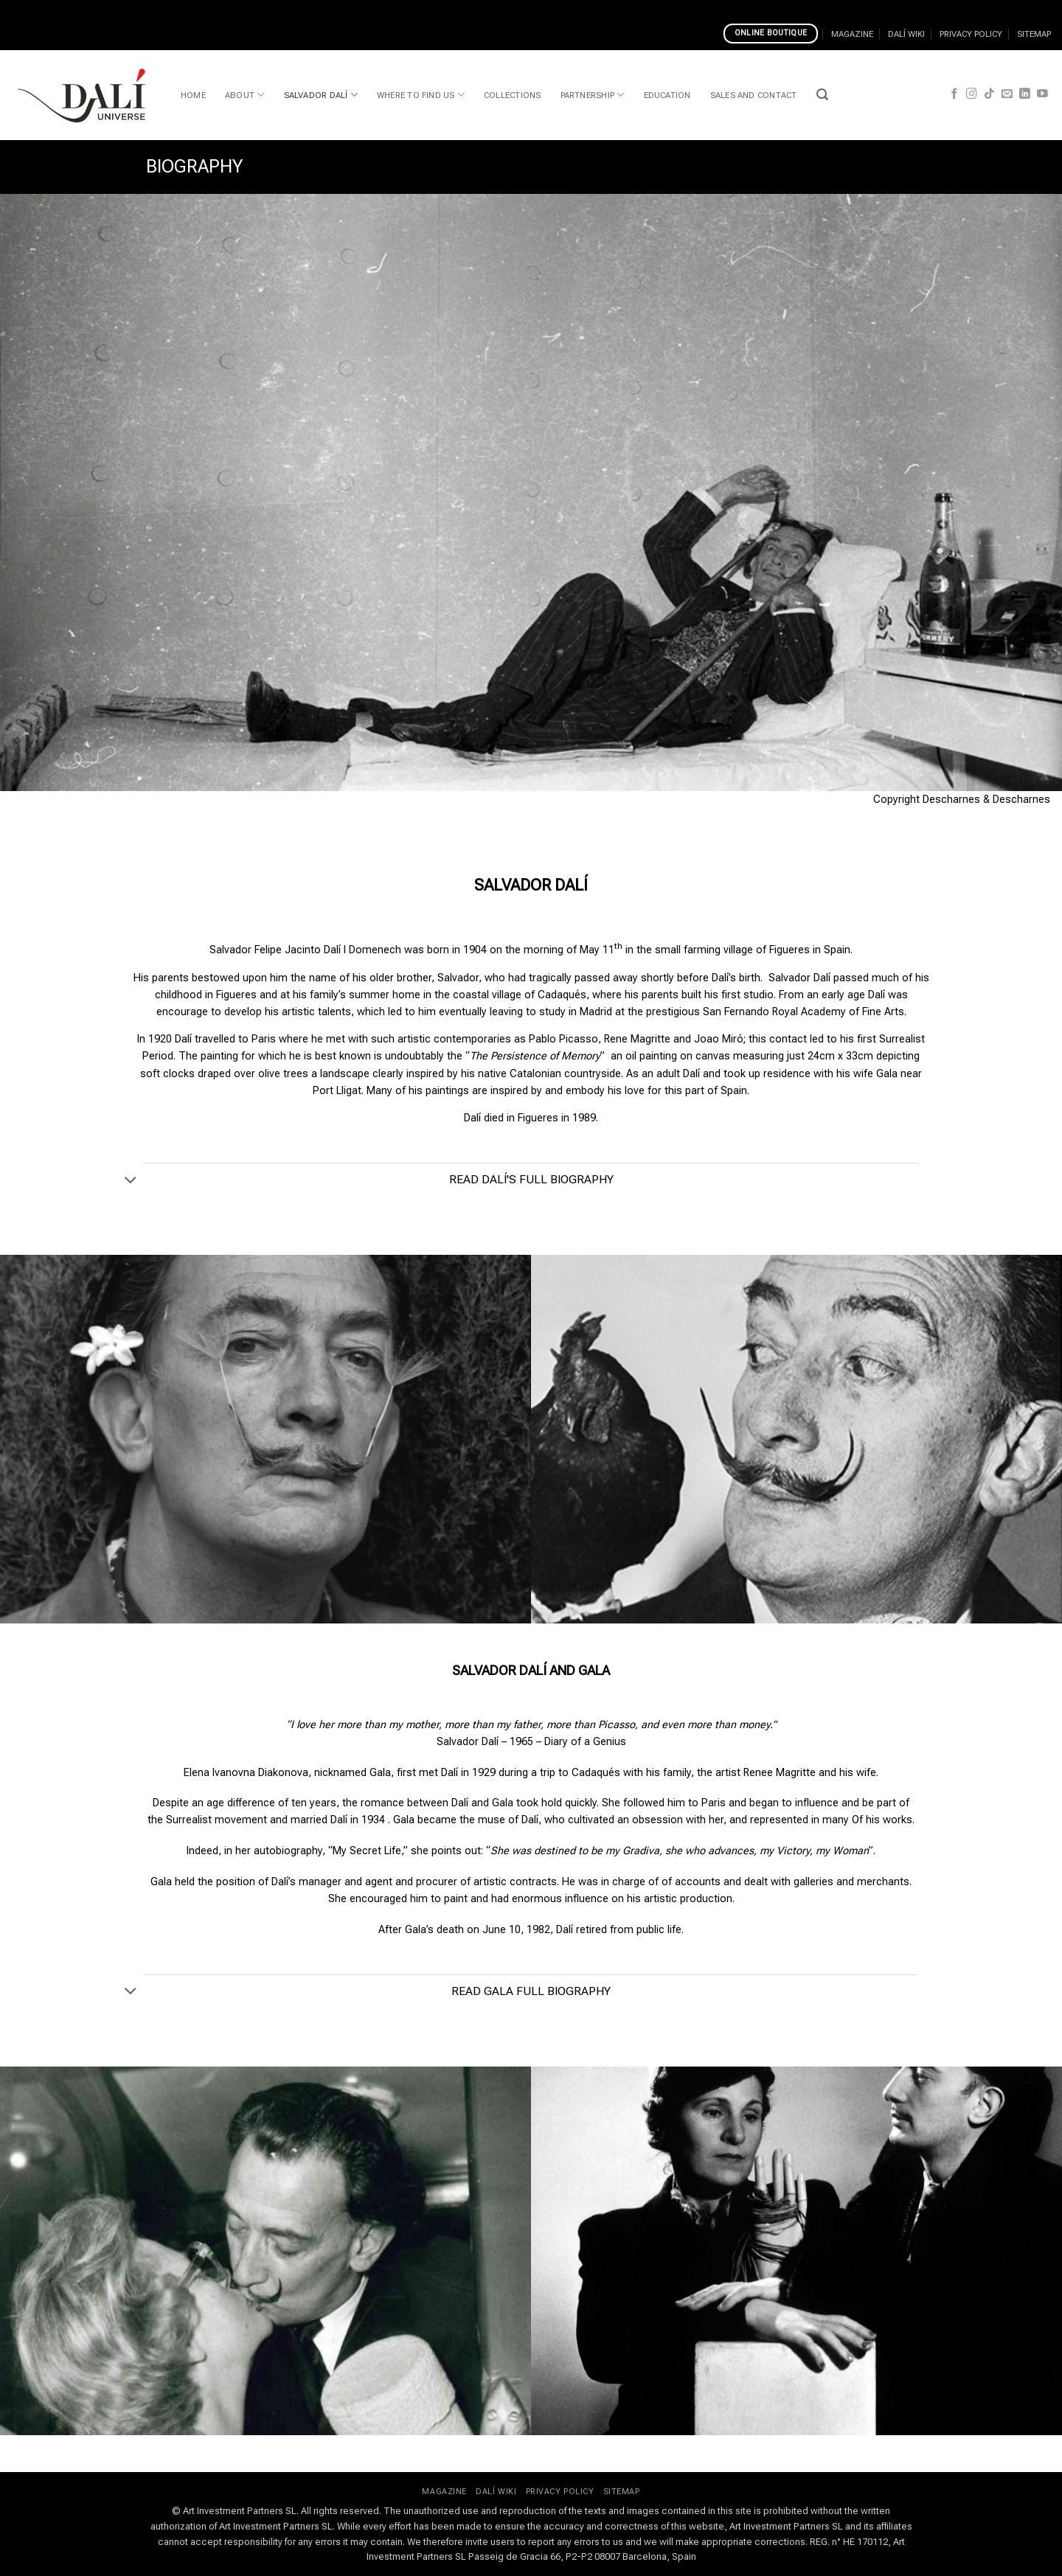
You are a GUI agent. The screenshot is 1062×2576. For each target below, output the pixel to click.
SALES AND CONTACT (753, 95)
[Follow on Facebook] (954, 94)
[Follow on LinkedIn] (1024, 94)
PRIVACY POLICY (971, 34)
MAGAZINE (852, 34)
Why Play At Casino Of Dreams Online (441, 8)
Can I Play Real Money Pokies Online (261, 8)
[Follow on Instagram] (971, 94)
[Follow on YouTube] (1042, 94)
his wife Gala (867, 1074)
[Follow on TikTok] (989, 94)
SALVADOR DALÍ (321, 95)
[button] (822, 94)
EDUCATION (667, 95)
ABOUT (245, 95)
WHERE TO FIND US (421, 95)
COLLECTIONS (512, 95)
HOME (193, 95)
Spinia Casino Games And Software (86, 8)
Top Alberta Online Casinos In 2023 (619, 8)
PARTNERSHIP (592, 95)
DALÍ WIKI (906, 34)
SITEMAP (1034, 34)
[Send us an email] (1007, 94)
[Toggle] (131, 1180)
